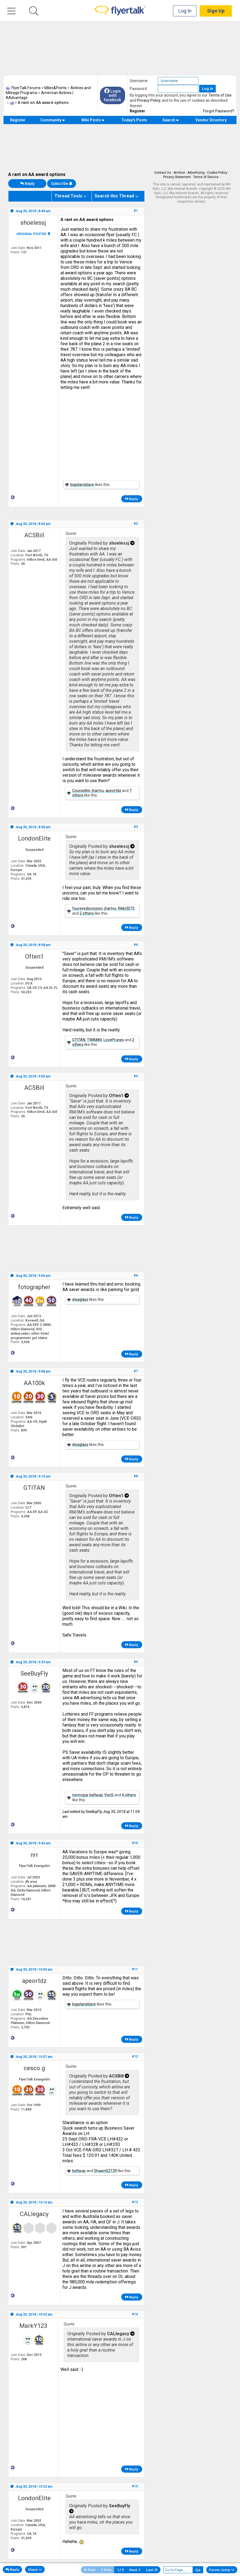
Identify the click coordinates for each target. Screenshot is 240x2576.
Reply (27, 183)
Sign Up (215, 11)
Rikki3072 (126, 908)
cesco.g (34, 2068)
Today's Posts (134, 120)
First (90, 2570)
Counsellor (81, 790)
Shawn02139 (105, 2171)
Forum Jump (222, 2570)
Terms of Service (205, 177)
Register (137, 111)
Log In (185, 11)
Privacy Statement (177, 177)
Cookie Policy (217, 173)
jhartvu (98, 790)
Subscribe (61, 183)
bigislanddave (82, 484)
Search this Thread (114, 196)
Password (138, 88)
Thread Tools (68, 196)
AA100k (34, 1383)
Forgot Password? (218, 111)
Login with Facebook (112, 95)
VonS (109, 1795)
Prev (106, 2570)
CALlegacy (34, 2214)
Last (152, 2570)
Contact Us (162, 173)
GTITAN (78, 1040)
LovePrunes (114, 1040)
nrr (34, 1854)
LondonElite (34, 838)
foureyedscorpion (87, 908)
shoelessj (33, 222)
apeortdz (113, 790)
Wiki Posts (93, 120)
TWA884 (94, 1040)
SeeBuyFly (34, 1673)
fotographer (34, 1287)
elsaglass (80, 1299)
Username (139, 81)
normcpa (80, 1795)
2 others (87, 913)
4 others (129, 1795)
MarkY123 (33, 2325)
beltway (96, 1795)
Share (35, 2569)
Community (52, 120)
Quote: (71, 533)
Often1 (34, 956)
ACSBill (34, 535)
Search (170, 120)
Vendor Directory (211, 120)
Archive (179, 173)
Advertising (196, 173)
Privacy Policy (148, 100)
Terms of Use (220, 95)
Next (135, 2570)
